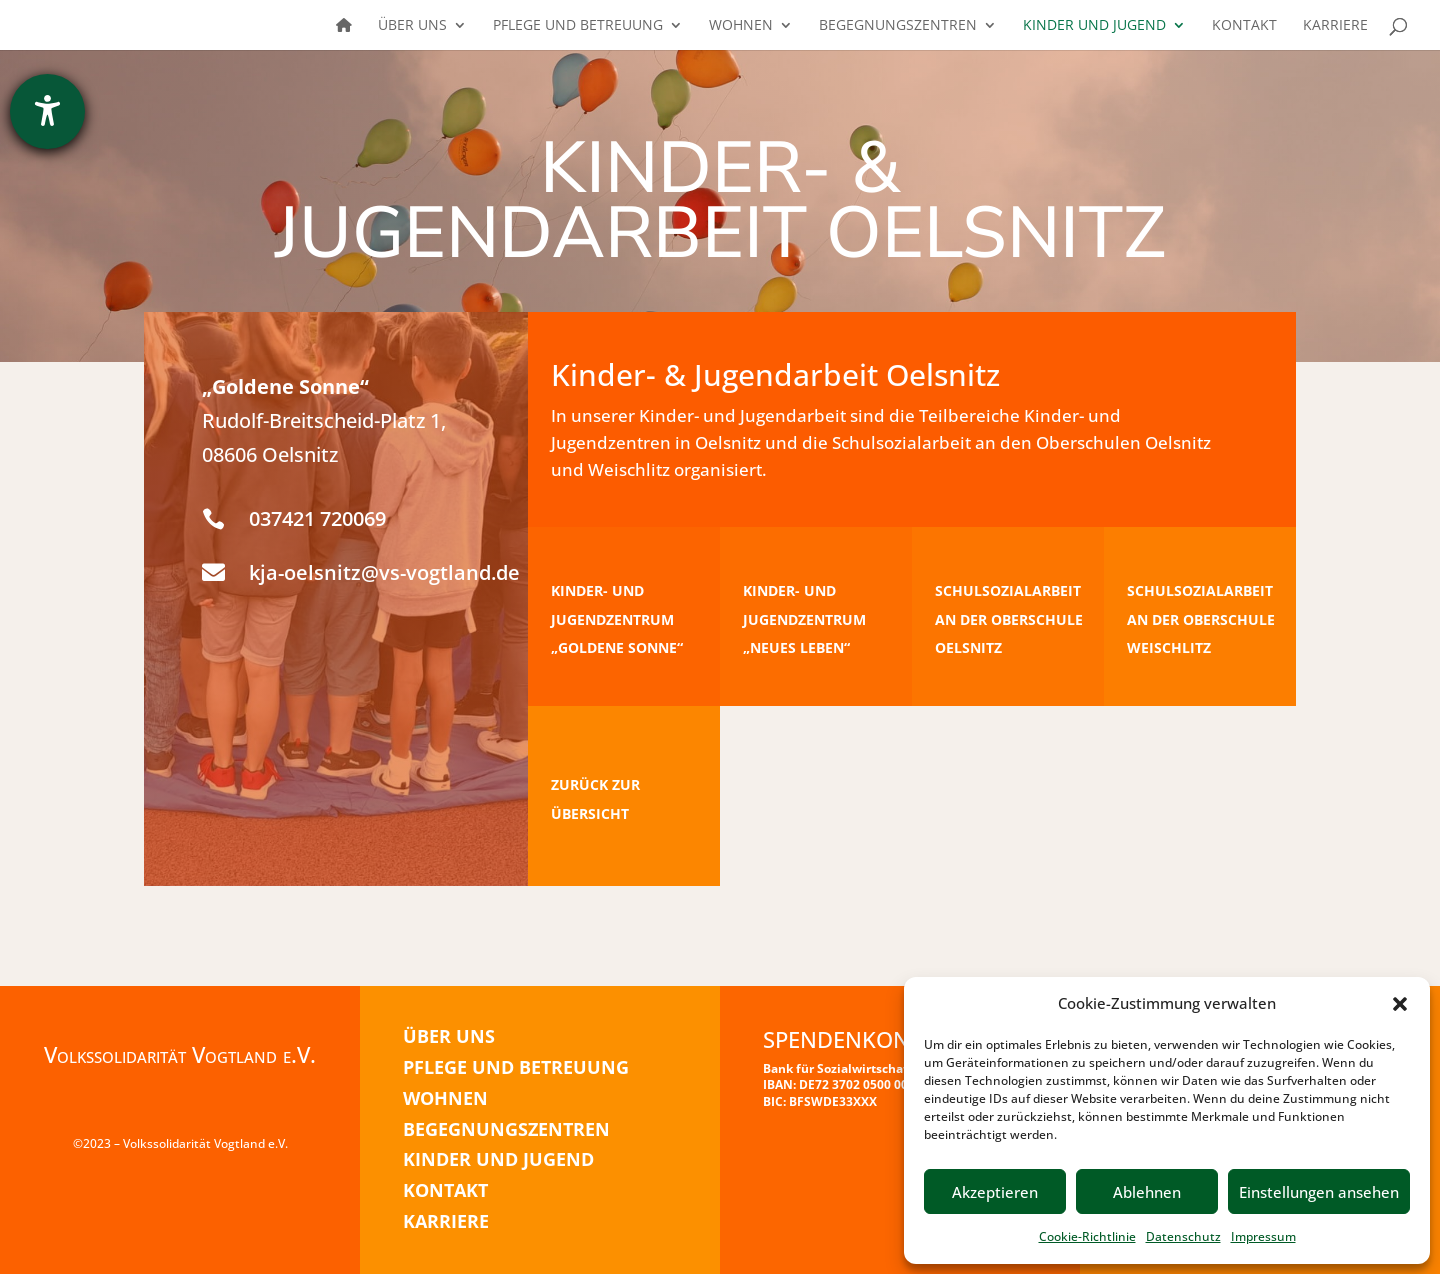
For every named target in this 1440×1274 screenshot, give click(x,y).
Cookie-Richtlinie (1087, 1236)
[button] (1400, 1004)
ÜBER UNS (449, 1036)
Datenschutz (1183, 1236)
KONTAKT (445, 1190)
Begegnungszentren (898, 26)
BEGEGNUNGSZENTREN (506, 1129)
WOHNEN (445, 1098)
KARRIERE (446, 1221)
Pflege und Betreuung (578, 26)
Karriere (1335, 26)
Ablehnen (1147, 1192)
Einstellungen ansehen (1319, 1192)
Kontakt (1244, 26)
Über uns (412, 26)
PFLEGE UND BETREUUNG (516, 1067)
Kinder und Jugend (1094, 26)
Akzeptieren (995, 1192)
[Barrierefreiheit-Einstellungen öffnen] (47, 111)
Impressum (1263, 1236)
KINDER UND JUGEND (498, 1159)
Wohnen (741, 26)
